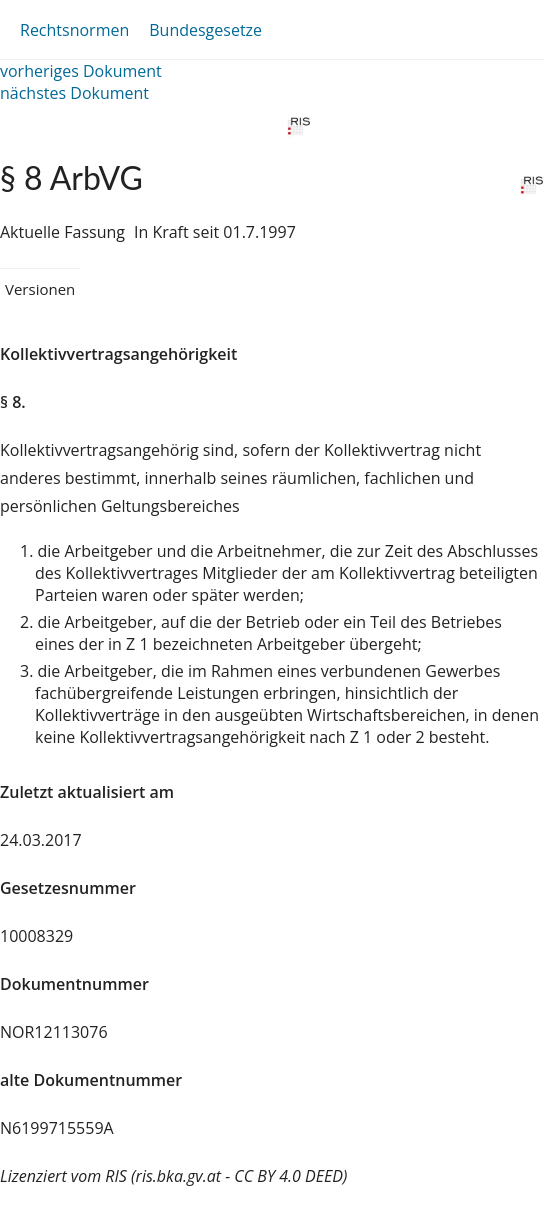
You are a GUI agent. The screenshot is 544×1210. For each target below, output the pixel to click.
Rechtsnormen (74, 30)
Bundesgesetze (205, 30)
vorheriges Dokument (81, 71)
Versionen (40, 289)
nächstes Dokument (74, 93)
